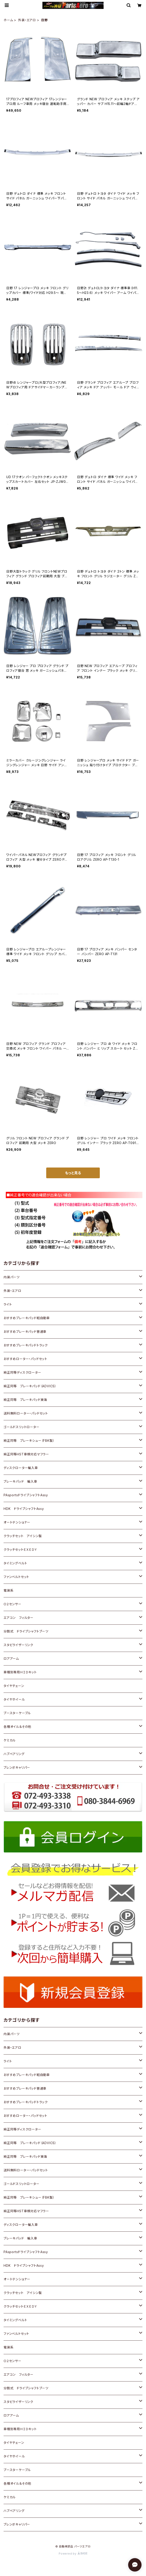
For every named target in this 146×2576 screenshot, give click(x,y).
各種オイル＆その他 (17, 1726)
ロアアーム (11, 1658)
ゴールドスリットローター (22, 1427)
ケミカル (10, 1740)
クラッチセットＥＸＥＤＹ (20, 1549)
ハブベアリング (14, 1754)
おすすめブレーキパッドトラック (26, 1345)
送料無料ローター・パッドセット (26, 1413)
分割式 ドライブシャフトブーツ (26, 1631)
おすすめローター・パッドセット (25, 1359)
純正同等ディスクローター (22, 1372)
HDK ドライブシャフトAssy (24, 1509)
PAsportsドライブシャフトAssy (26, 1495)
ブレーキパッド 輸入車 (20, 1481)
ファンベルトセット (16, 1577)
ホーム (8, 20)
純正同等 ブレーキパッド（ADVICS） (30, 1386)
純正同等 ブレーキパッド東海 (25, 1400)
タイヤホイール (14, 1699)
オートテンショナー (17, 1522)
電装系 (8, 1590)
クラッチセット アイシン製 (23, 1536)
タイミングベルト (15, 1563)
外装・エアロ (27, 20)
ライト (8, 1304)
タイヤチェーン (14, 1686)
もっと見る (73, 1173)
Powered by (73, 2553)
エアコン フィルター (18, 1618)
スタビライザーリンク (18, 1645)
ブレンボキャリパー (17, 1767)
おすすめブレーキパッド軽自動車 (27, 1318)
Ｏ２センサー (12, 1604)
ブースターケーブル (17, 1713)
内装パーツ (12, 1277)
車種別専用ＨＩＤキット (20, 1672)
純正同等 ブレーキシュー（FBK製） (29, 1440)
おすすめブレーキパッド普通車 (25, 1331)
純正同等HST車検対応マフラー (26, 1454)
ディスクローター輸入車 (21, 1468)
